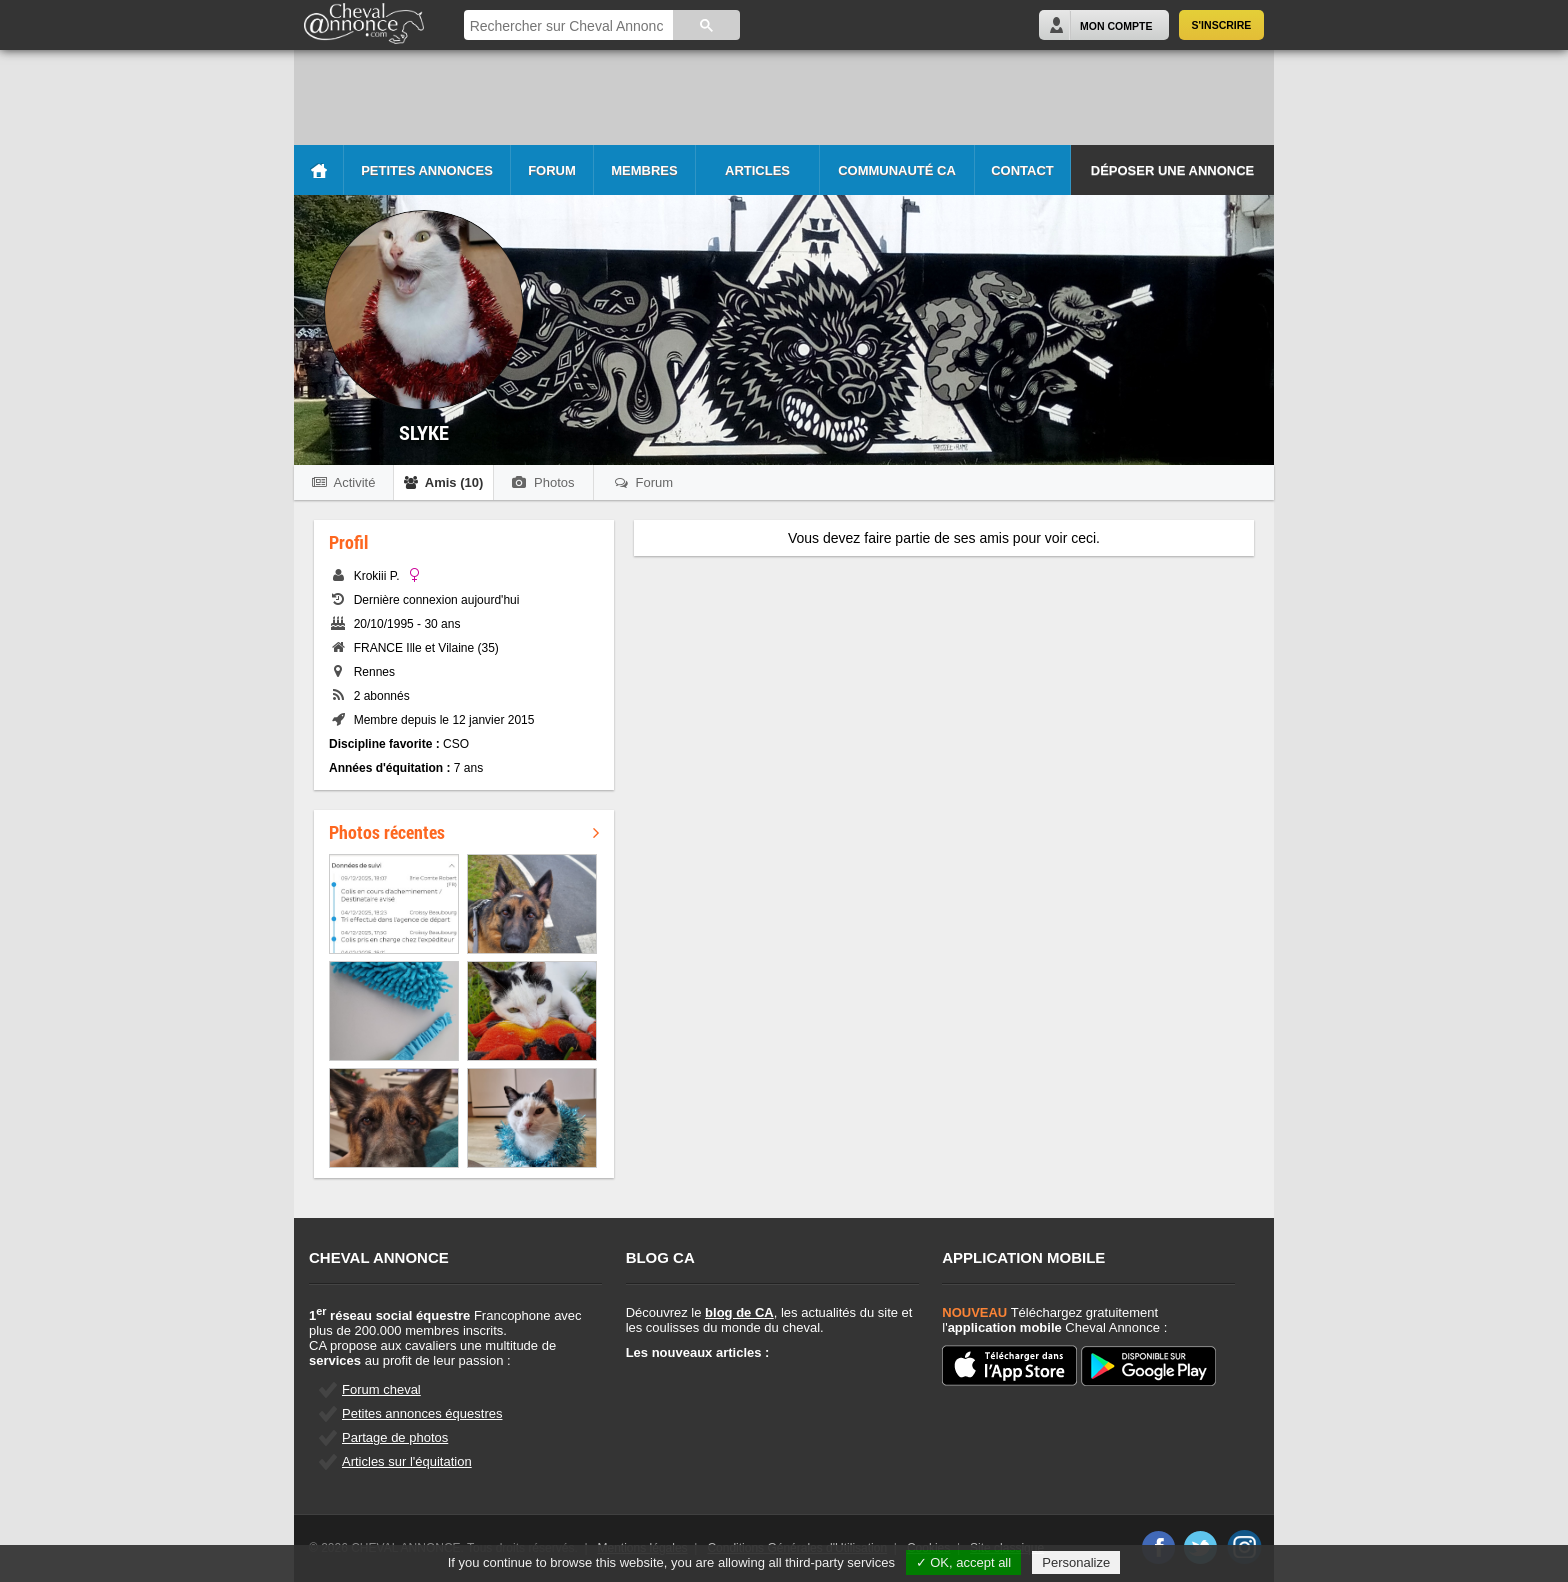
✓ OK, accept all (964, 1562)
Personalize (1076, 1562)
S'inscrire (1222, 25)
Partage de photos (395, 1437)
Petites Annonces (427, 170)
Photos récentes (464, 832)
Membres (644, 170)
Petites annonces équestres (422, 1413)
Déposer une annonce (1172, 170)
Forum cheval (381, 1389)
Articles (757, 170)
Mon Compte (1116, 26)
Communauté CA (897, 170)
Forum (552, 170)
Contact (1022, 170)
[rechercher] (567, 26)
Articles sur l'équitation (407, 1461)
